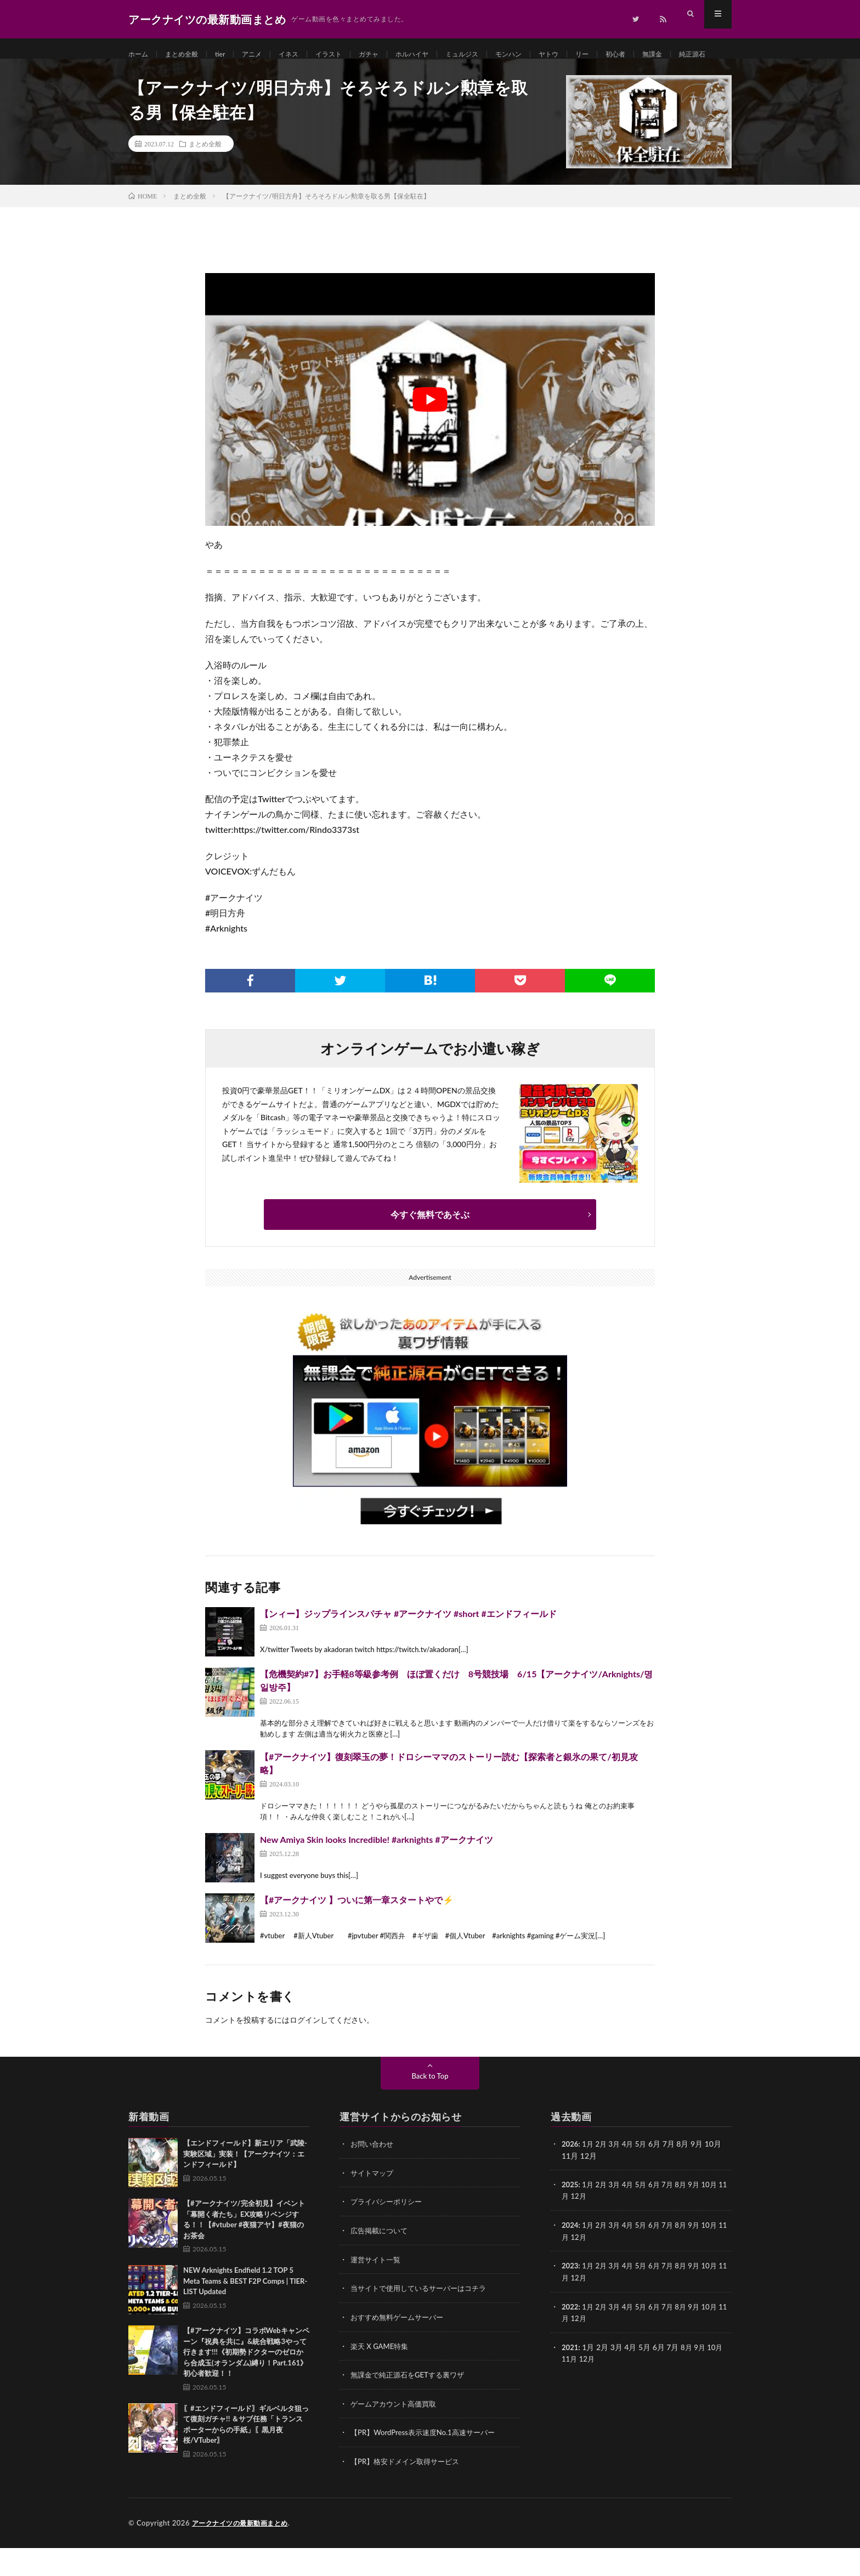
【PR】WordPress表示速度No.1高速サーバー (427, 2461)
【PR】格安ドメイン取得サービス (408, 2490)
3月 (618, 2176)
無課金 (702, 54)
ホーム (139, 54)
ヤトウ (590, 54)
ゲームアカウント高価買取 (396, 2433)
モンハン (546, 54)
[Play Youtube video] (430, 432)
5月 (646, 2176)
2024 (570, 2256)
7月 (674, 2216)
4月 (632, 2176)
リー (626, 54)
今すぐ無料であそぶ (430, 1247)
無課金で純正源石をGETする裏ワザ (411, 2404)
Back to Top (430, 2108)
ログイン (305, 2052)
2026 (570, 2176)
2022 (570, 2336)
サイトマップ (373, 2205)
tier (229, 54)
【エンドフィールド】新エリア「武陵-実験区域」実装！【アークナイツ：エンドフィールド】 (245, 2186)
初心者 (662, 54)
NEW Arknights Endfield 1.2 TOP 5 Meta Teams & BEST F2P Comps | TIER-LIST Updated (245, 2314)
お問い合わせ (373, 2176)
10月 (718, 2216)
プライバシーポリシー (388, 2233)
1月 (590, 2176)
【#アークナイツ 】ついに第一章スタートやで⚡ (357, 1932)
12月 (588, 2228)
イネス (303, 54)
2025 (570, 2216)
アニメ (263, 54)
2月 (603, 2176)
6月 (660, 2216)
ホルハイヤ (439, 54)
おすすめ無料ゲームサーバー (400, 2347)
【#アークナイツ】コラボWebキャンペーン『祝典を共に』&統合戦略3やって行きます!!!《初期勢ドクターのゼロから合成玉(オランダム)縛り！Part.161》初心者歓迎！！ (246, 2384)
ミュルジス (495, 54)
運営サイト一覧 (377, 2290)
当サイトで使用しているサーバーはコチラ (423, 2319)
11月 (570, 2228)
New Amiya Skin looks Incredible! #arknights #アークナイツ (376, 1872)
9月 (702, 2216)
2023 (570, 2296)
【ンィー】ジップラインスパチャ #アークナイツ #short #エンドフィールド (408, 1646)
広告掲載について (381, 2262)
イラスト (347, 54)
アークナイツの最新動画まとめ (244, 2551)
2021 (570, 2376)
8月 (688, 2216)
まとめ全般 (187, 54)
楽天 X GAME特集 (381, 2376)
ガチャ (391, 54)
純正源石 (152, 75)
